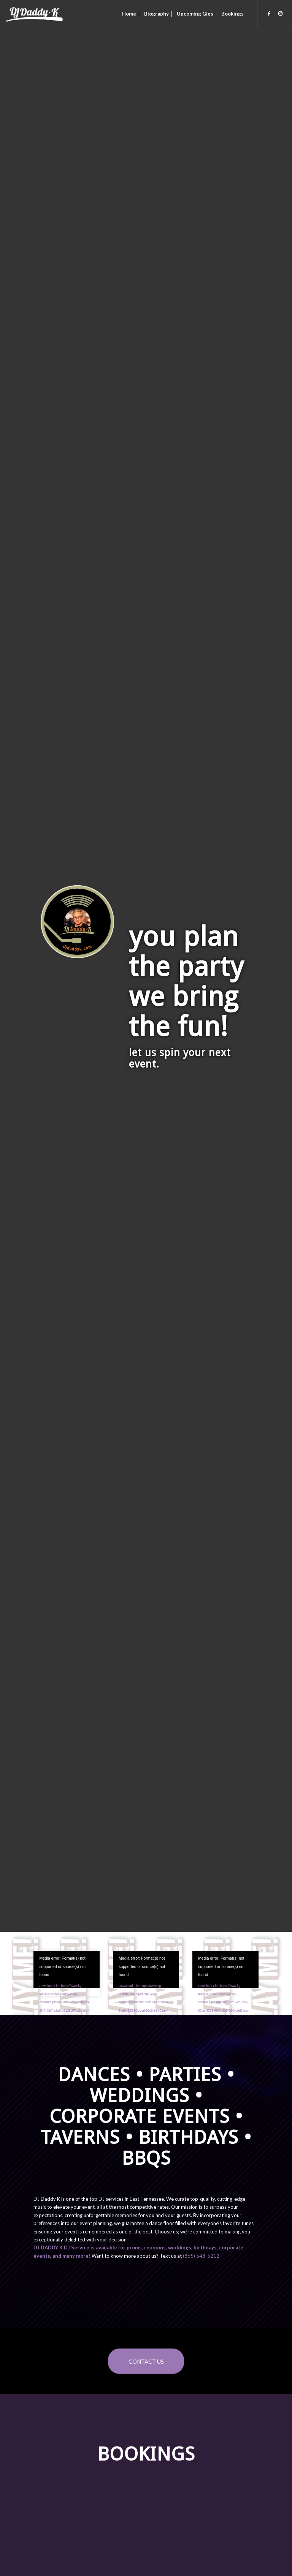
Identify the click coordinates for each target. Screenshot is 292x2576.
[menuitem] (129, 13)
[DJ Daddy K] (35, 13)
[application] (66, 1969)
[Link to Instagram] (280, 13)
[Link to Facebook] (269, 13)
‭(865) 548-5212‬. (202, 2256)
